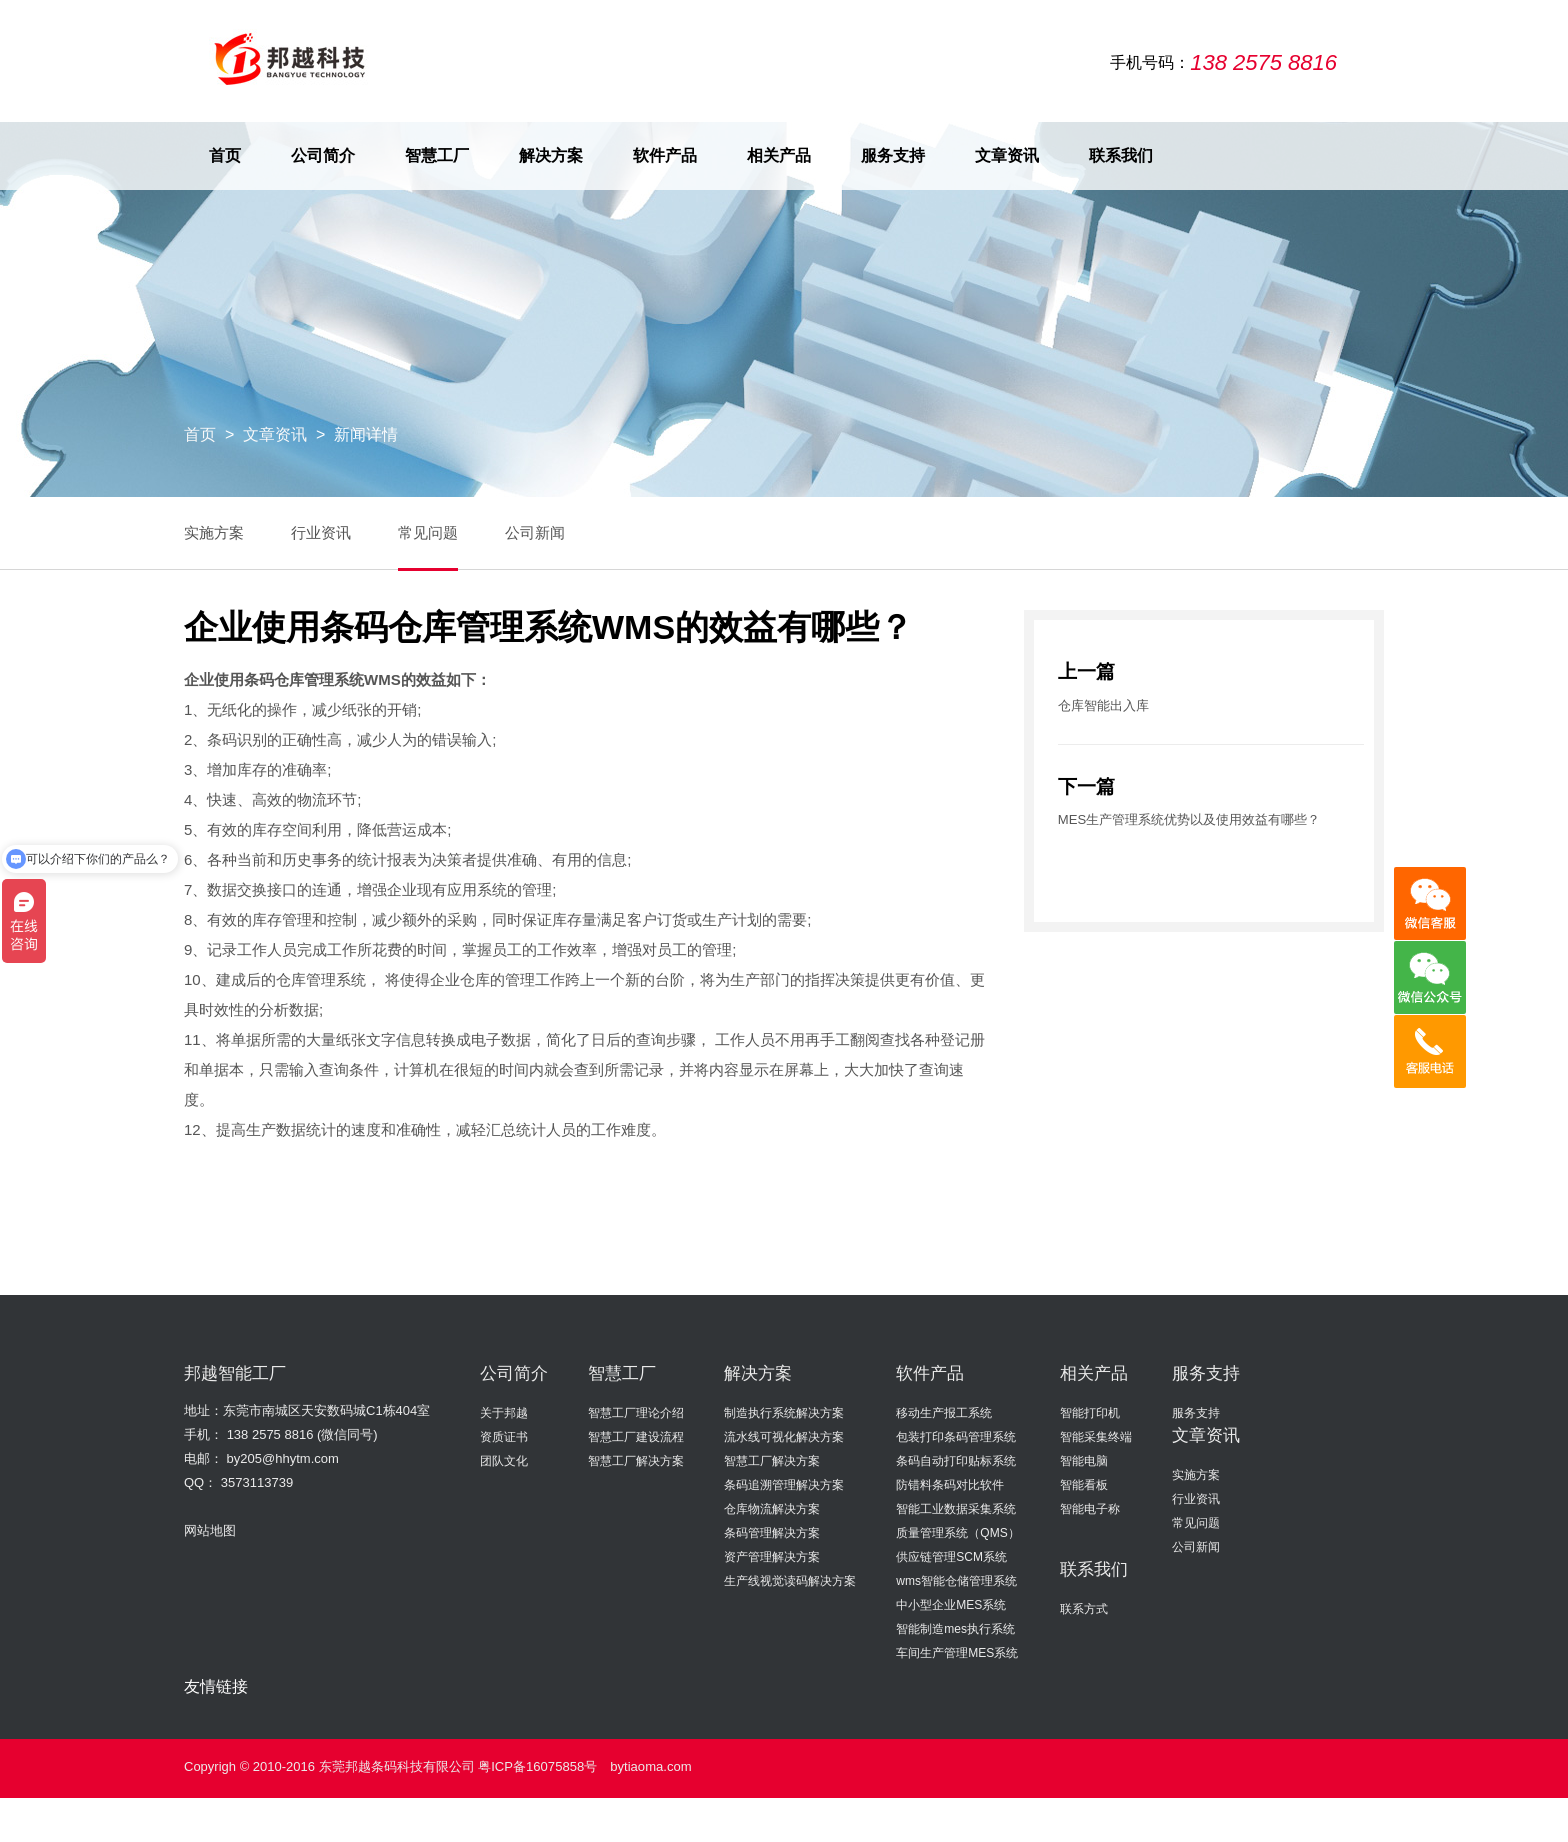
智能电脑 (1084, 1460)
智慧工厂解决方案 (636, 1460)
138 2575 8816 (270, 1433)
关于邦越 (504, 1412)
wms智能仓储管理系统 (956, 1580)
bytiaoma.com (650, 1765)
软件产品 (665, 155)
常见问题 (430, 532)
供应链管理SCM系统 (951, 1556)
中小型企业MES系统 (951, 1604)
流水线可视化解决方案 (784, 1436)
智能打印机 (1090, 1412)
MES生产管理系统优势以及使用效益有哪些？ (1189, 819)
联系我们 (1121, 155)
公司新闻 (538, 532)
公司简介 (323, 155)
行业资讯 (322, 532)
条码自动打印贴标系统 (956, 1460)
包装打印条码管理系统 (956, 1436)
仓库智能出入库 (1103, 704)
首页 (225, 155)
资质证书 (504, 1436)
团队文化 (504, 1460)
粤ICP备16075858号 (537, 1765)
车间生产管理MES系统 (957, 1652)
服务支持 (893, 155)
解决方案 (551, 155)
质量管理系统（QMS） (957, 1532)
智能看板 (1084, 1484)
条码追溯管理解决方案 (784, 1484)
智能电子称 (1090, 1508)
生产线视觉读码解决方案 (790, 1580)
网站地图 (210, 1529)
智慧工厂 (437, 155)
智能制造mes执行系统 (955, 1628)
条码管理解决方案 (772, 1532)
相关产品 (779, 155)
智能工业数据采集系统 (956, 1508)
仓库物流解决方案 (772, 1508)
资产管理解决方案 (772, 1556)
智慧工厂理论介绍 (636, 1412)
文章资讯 (1007, 155)
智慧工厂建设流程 (636, 1436)
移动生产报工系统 (944, 1412)
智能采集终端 (1096, 1436)
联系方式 (1084, 1608)
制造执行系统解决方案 (784, 1412)
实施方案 (214, 532)
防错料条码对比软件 (950, 1484)
